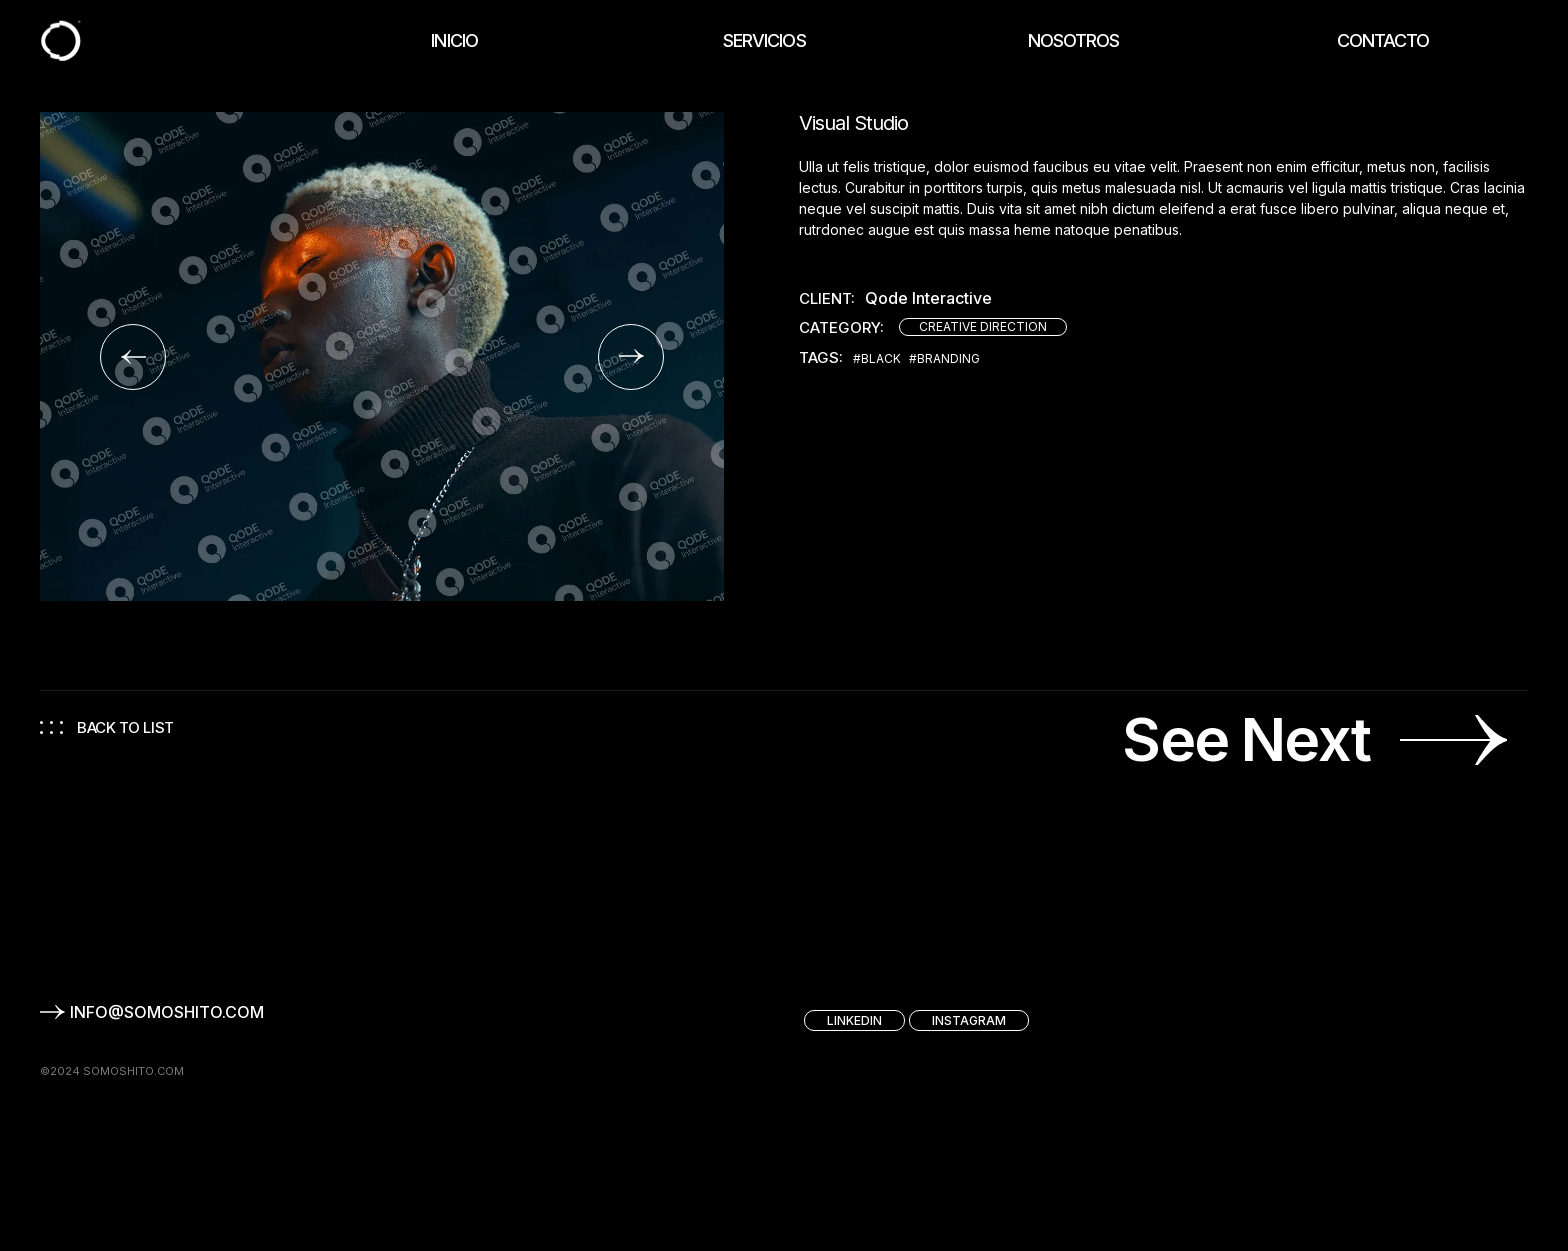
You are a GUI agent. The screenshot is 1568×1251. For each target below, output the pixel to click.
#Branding (944, 359)
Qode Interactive (928, 298)
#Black (877, 359)
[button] (133, 357)
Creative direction (983, 326)
